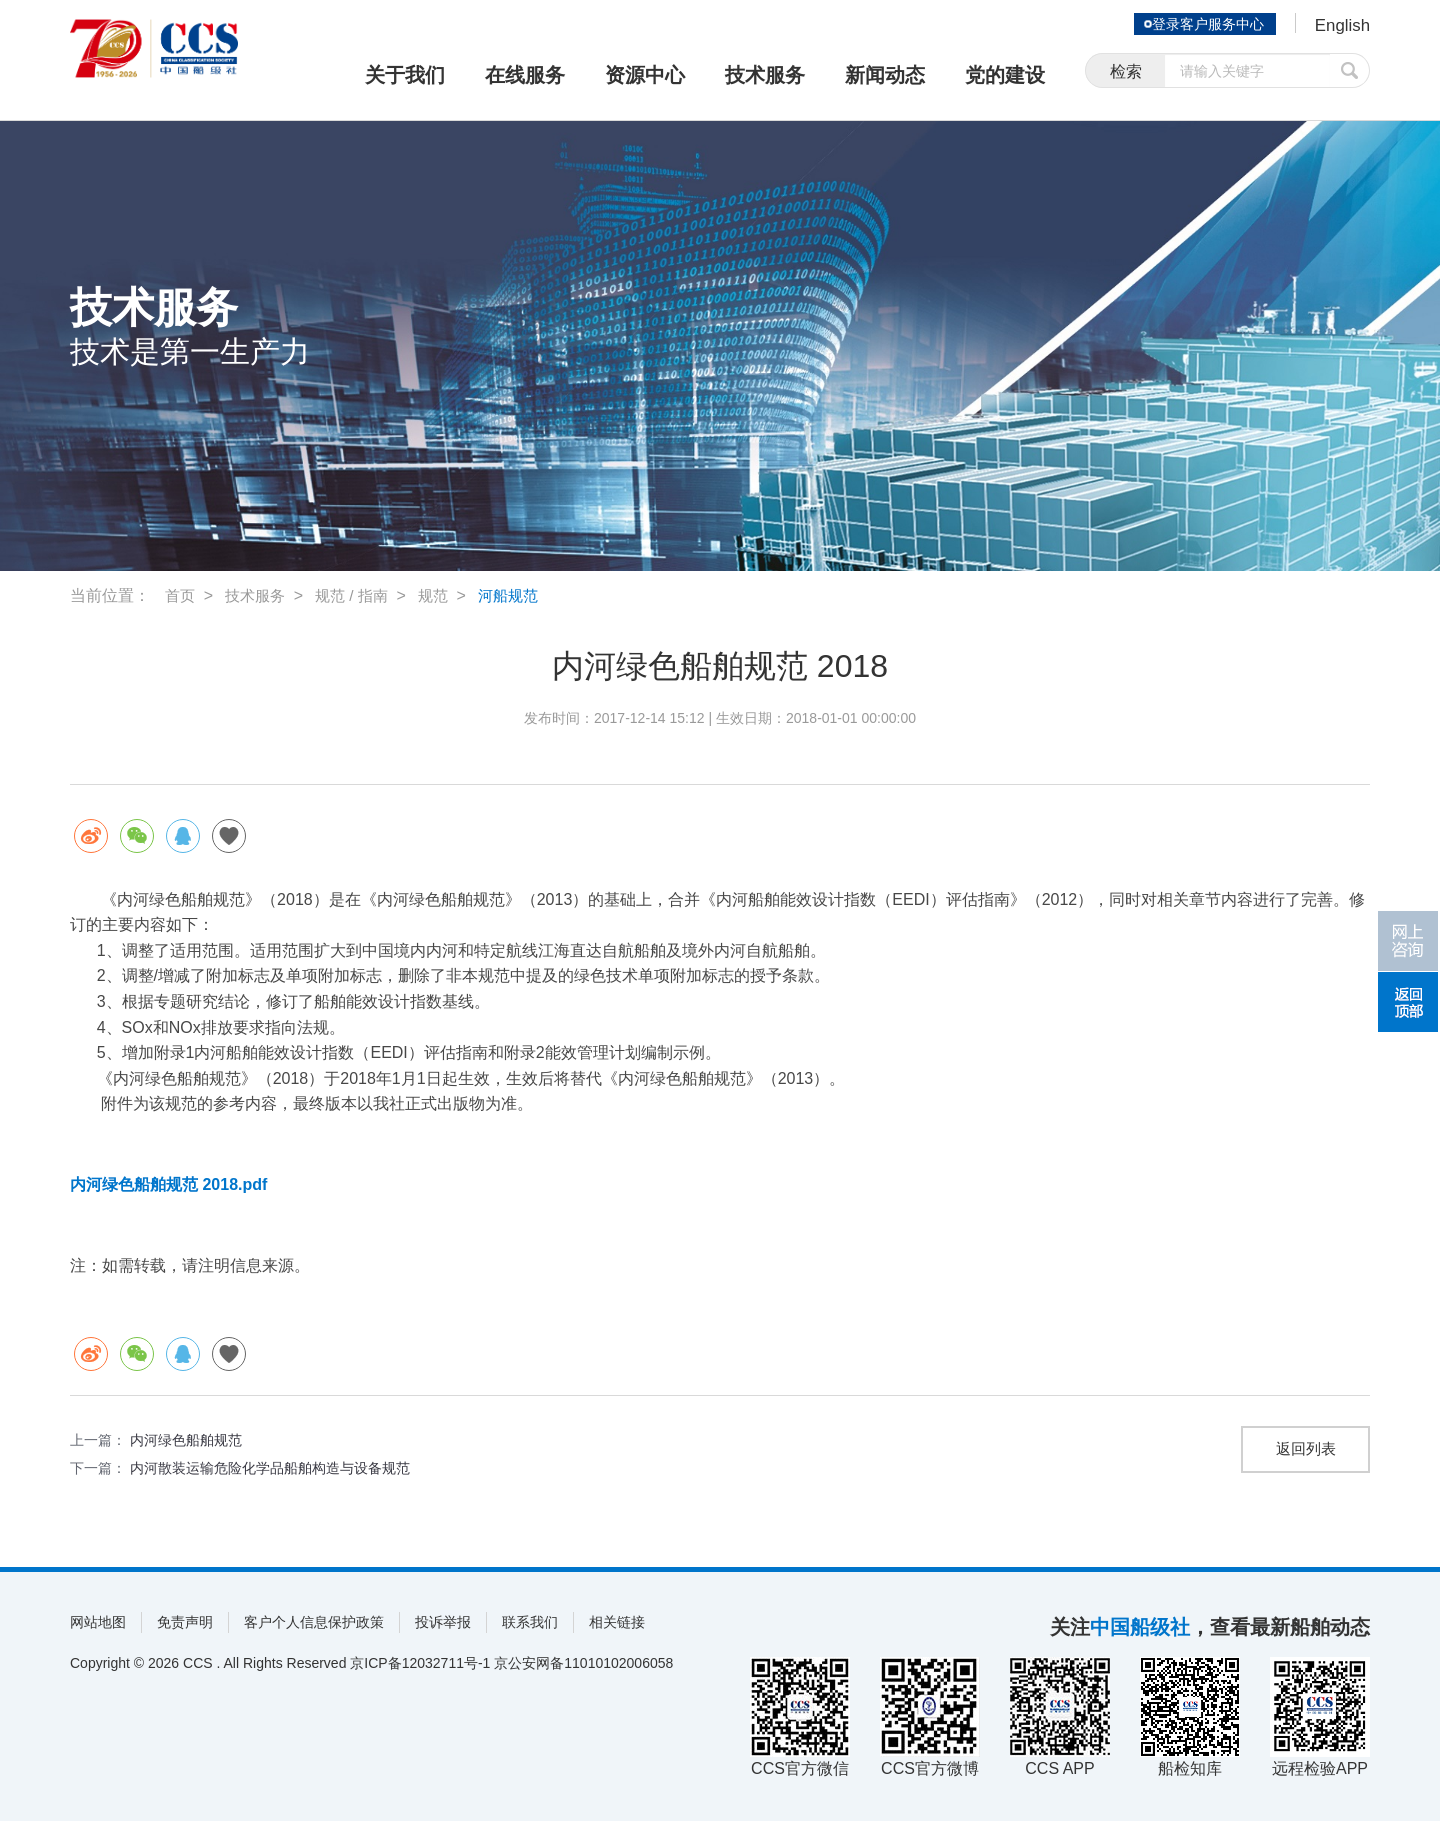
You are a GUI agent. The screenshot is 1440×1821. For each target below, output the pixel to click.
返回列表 (1306, 1449)
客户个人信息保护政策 (314, 1622)
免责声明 (185, 1622)
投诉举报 (443, 1622)
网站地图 (98, 1622)
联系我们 (530, 1622)
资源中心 (645, 75)
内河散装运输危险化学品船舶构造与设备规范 (270, 1468)
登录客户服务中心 (1204, 24)
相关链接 (617, 1622)
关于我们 (405, 75)
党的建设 (1005, 75)
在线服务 (525, 75)
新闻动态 (885, 75)
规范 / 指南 (359, 595)
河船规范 (522, 595)
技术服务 (765, 75)
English (1340, 26)
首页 (181, 595)
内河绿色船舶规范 (186, 1440)
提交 (1350, 72)
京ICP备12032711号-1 (420, 1663)
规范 (444, 595)
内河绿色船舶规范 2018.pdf (168, 1184)
